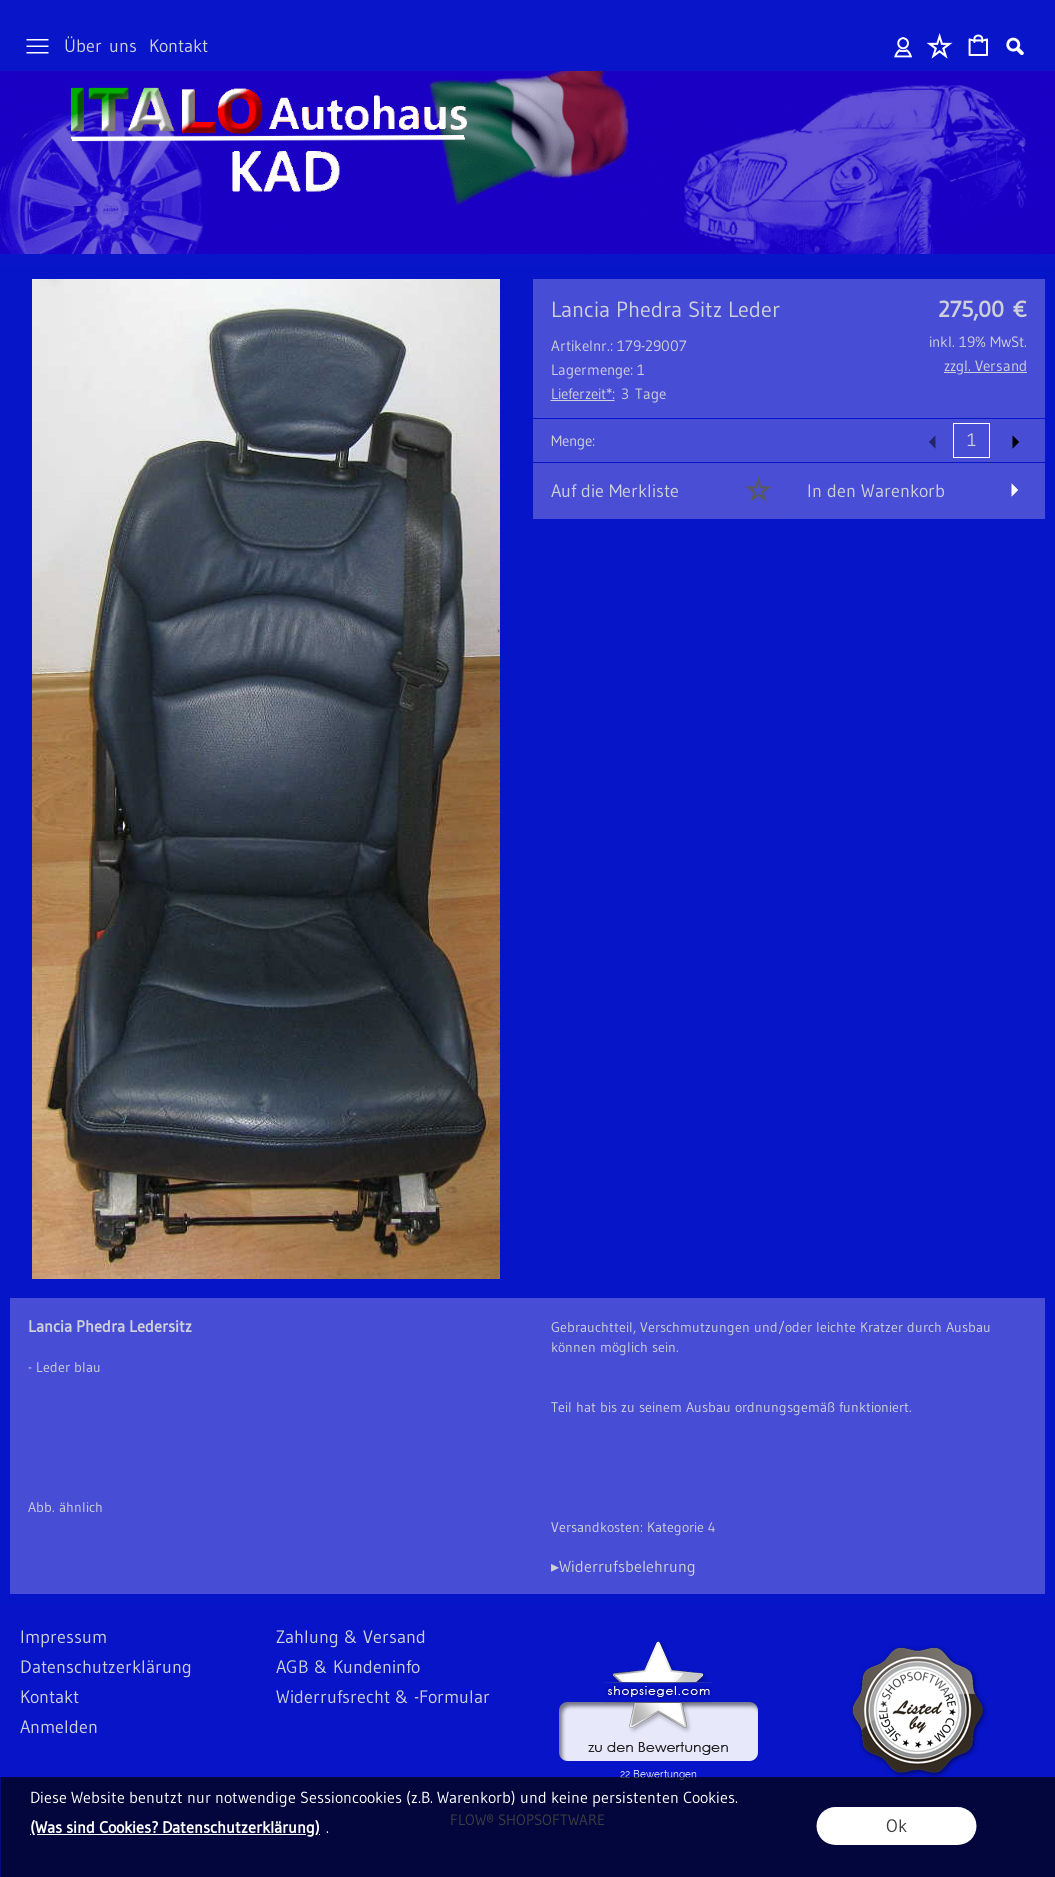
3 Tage (608, 393)
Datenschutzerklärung (106, 1667)
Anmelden (903, 46)
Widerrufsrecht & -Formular (383, 1697)
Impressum (63, 1637)
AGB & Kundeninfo (348, 1667)
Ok (896, 1826)
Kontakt (178, 46)
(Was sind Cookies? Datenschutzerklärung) (175, 1827)
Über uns (100, 46)
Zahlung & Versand (351, 1637)
